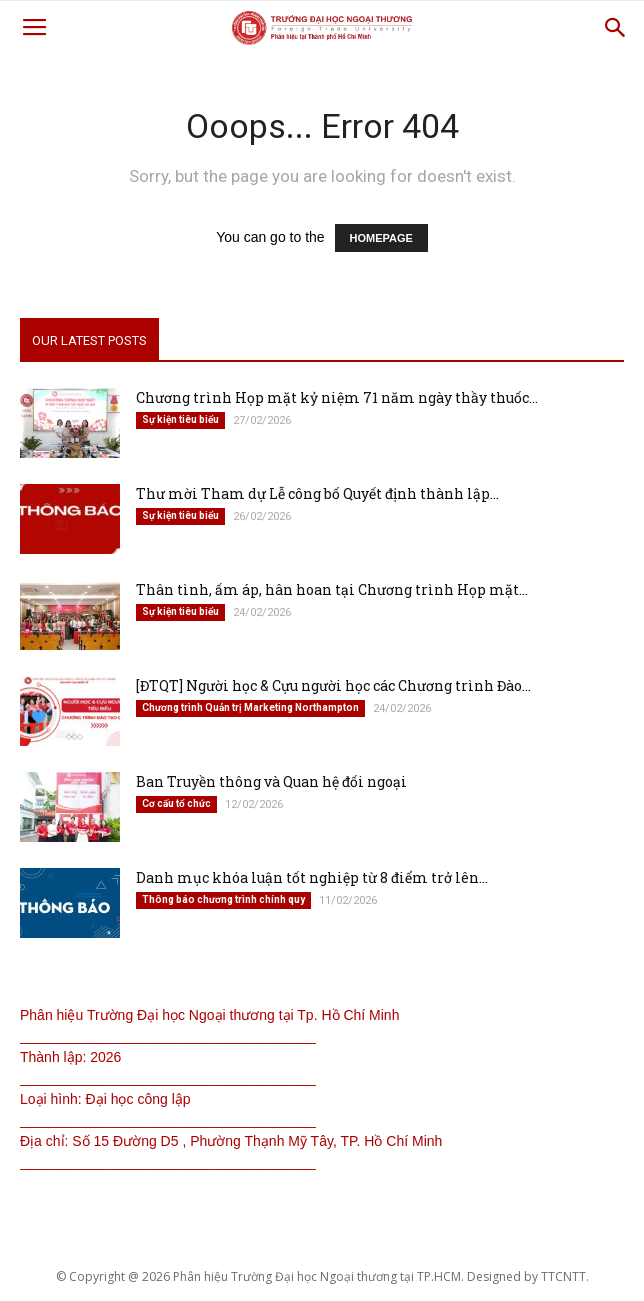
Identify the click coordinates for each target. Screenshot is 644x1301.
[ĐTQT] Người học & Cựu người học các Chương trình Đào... (333, 685)
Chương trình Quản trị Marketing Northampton (250, 707)
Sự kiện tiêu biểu (180, 419)
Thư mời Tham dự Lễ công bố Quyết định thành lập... (317, 493)
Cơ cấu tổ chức (176, 803)
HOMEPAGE (381, 238)
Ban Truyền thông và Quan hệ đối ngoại (271, 781)
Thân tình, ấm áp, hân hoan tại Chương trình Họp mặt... (332, 589)
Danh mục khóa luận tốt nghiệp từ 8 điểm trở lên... (312, 877)
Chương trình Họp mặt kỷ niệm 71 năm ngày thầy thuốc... (337, 397)
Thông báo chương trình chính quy (223, 899)
